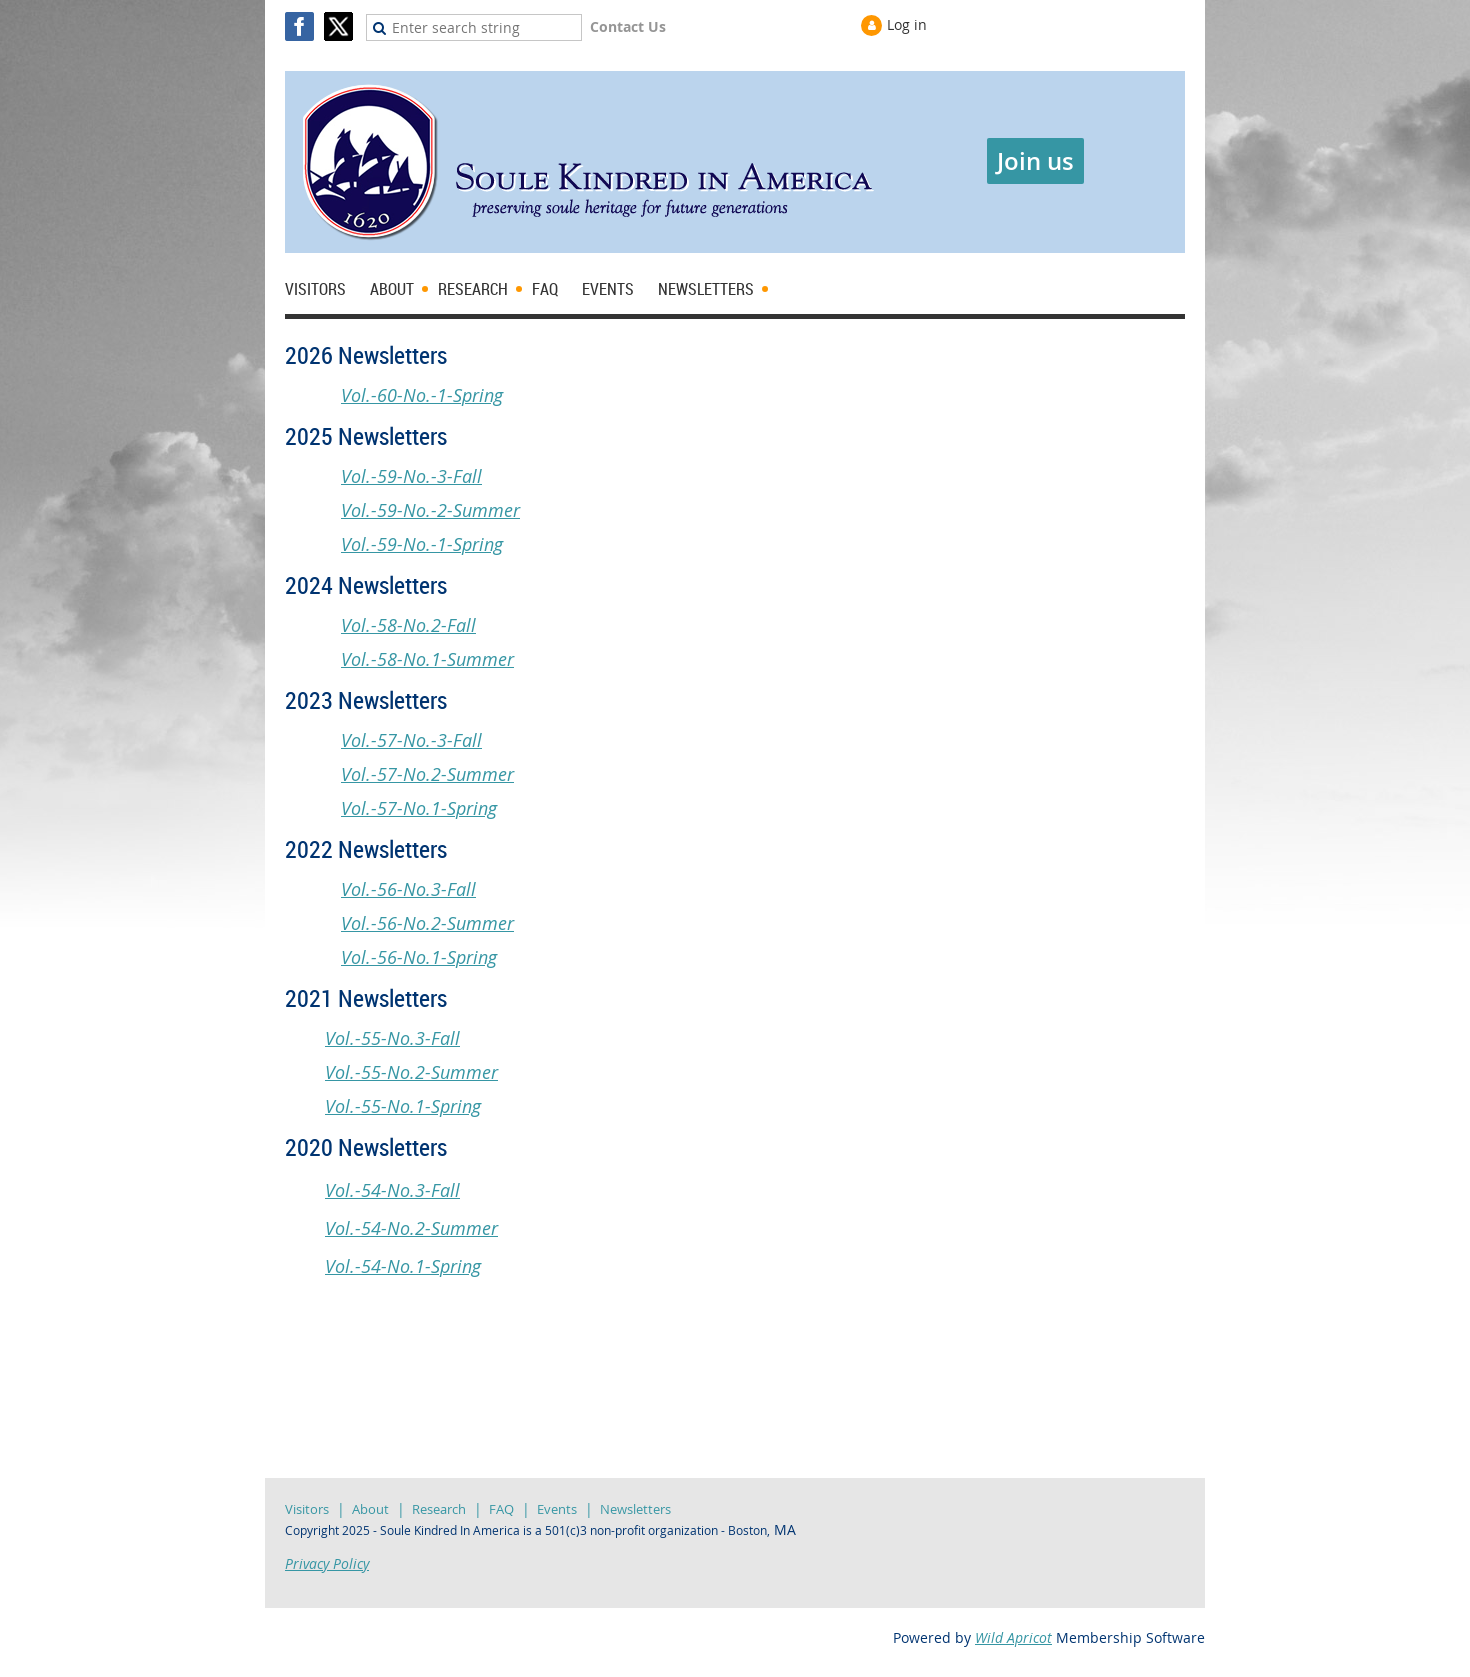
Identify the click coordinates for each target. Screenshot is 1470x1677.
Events (557, 1509)
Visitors (307, 1509)
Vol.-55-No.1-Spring (403, 1106)
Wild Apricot (1013, 1637)
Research (439, 1509)
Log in (907, 24)
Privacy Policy (327, 1563)
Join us (1035, 161)
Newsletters (635, 1509)
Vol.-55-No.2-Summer (411, 1072)
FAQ (501, 1509)
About (370, 1509)
